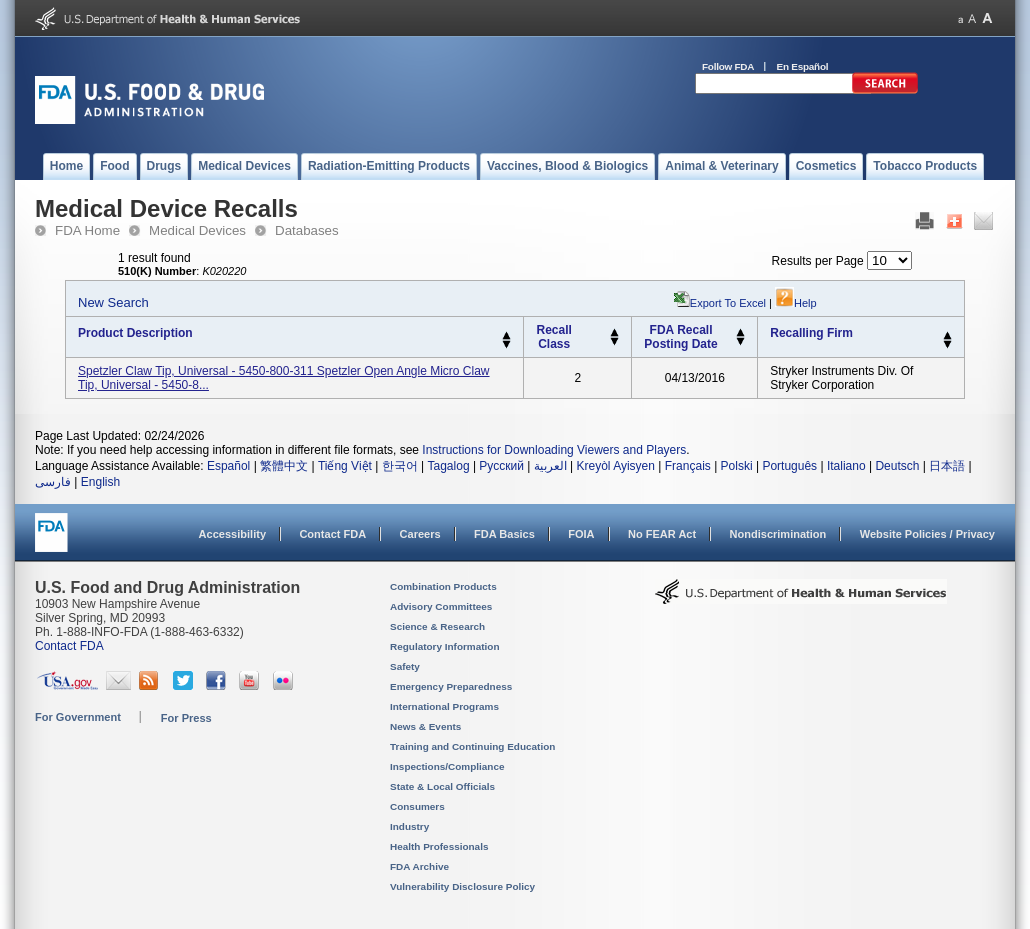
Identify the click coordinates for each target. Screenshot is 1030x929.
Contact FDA (332, 534)
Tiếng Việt (345, 466)
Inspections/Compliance (447, 766)
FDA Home (87, 230)
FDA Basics (504, 534)
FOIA (581, 534)
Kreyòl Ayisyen (615, 466)
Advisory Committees (441, 606)
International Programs (444, 706)
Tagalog (449, 466)
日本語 (947, 466)
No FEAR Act (662, 534)
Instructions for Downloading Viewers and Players (554, 450)
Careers (420, 534)
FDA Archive (419, 866)
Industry (409, 826)
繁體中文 (284, 466)
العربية (550, 466)
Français (688, 466)
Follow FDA (728, 66)
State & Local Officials (442, 786)
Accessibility (232, 534)
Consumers (417, 806)
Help (796, 303)
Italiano (846, 466)
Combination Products (443, 586)
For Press (186, 718)
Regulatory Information (445, 646)
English (100, 482)
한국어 (400, 466)
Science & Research (437, 626)
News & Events (425, 726)
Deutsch (897, 466)
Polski (737, 466)
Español (228, 466)
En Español (803, 66)
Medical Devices (197, 230)
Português (789, 466)
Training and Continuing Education (472, 746)
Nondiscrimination (778, 534)
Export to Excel (728, 303)
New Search (113, 302)
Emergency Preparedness (451, 686)
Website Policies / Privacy (927, 534)
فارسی (53, 482)
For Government (78, 717)
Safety (405, 666)
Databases (307, 230)
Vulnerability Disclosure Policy (462, 886)
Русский (501, 466)
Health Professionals (439, 846)
